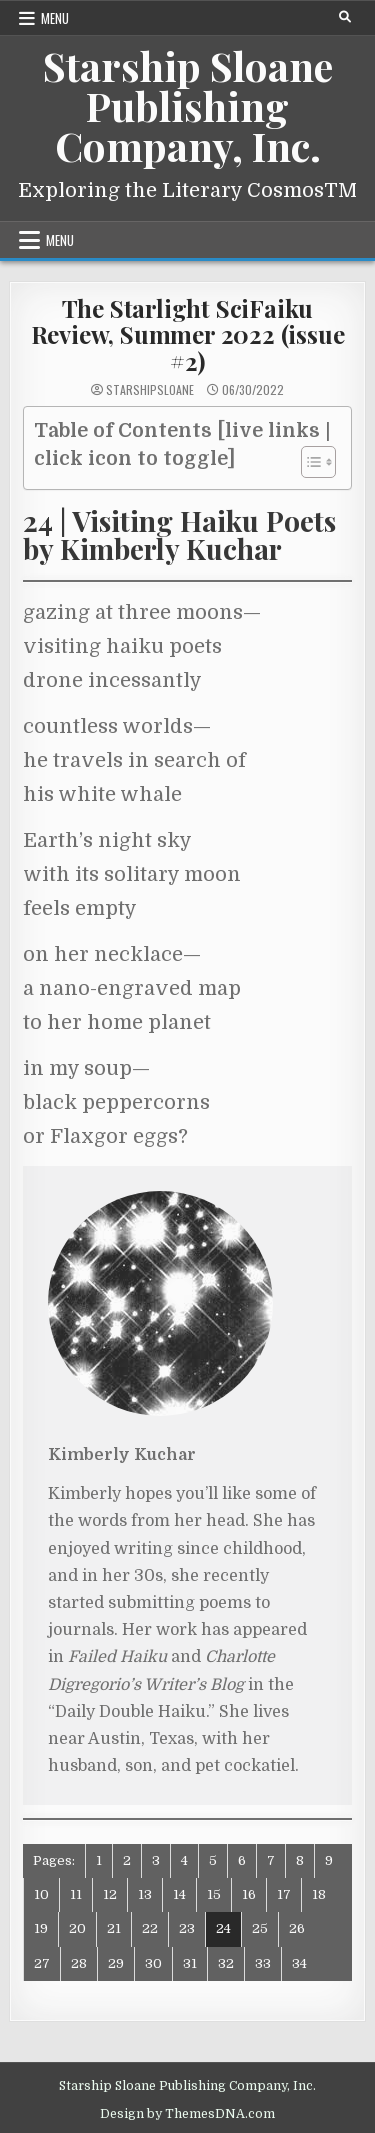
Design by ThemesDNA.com (187, 2114)
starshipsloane (150, 390)
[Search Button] (345, 17)
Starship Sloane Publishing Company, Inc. (188, 105)
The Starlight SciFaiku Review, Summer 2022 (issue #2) (188, 334)
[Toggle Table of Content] (308, 462)
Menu (55, 18)
